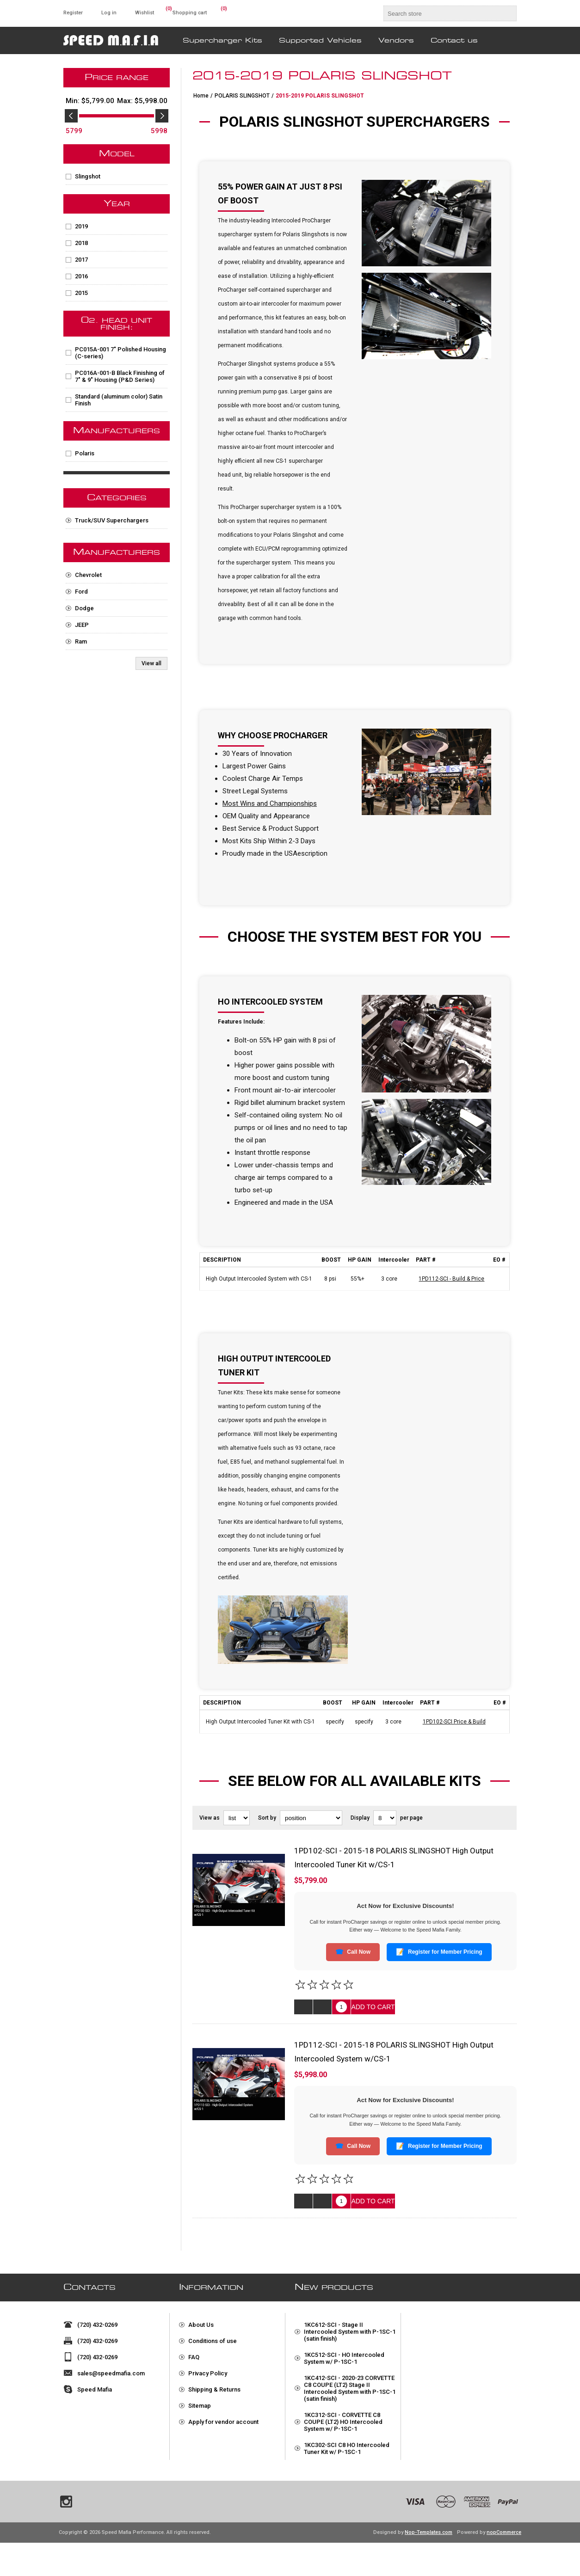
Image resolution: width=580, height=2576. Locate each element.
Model (117, 154)
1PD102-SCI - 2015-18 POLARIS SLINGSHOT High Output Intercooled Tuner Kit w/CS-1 (394, 1857)
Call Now (352, 1952)
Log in (109, 13)
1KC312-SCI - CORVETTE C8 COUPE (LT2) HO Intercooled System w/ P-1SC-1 (343, 2418)
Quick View (303, 2006)
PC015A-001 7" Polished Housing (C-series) (120, 353)
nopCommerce (504, 2566)
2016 (81, 276)
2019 (81, 226)
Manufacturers (116, 431)
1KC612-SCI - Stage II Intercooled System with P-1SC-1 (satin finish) (349, 2328)
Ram (81, 641)
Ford (81, 591)
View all (151, 663)
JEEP (82, 624)
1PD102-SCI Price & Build (454, 1721)
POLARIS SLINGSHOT (242, 95)
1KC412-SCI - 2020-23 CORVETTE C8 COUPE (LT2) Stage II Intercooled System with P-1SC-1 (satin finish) (349, 2384)
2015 (81, 292)
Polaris (84, 453)
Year (117, 204)
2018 (81, 242)
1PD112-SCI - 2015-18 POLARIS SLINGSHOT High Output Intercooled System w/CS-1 (394, 2051)
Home (201, 95)
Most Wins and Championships (269, 803)
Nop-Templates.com (428, 2566)
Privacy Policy (207, 2369)
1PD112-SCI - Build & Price (451, 1279)
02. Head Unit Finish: (116, 323)
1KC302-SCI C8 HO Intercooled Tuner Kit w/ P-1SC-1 (346, 2445)
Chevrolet (88, 574)
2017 (81, 259)
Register (73, 13)
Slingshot (87, 176)
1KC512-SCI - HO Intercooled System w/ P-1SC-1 (344, 2354)
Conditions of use (212, 2337)
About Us (201, 2321)
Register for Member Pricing (439, 1952)
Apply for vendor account (223, 2418)
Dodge (84, 608)
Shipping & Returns (214, 2385)
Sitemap (199, 2401)
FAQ (193, 2353)
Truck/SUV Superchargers (111, 520)
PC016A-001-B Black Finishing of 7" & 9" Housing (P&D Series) (120, 376)
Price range (116, 78)
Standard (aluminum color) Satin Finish (118, 400)
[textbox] (442, 13)
